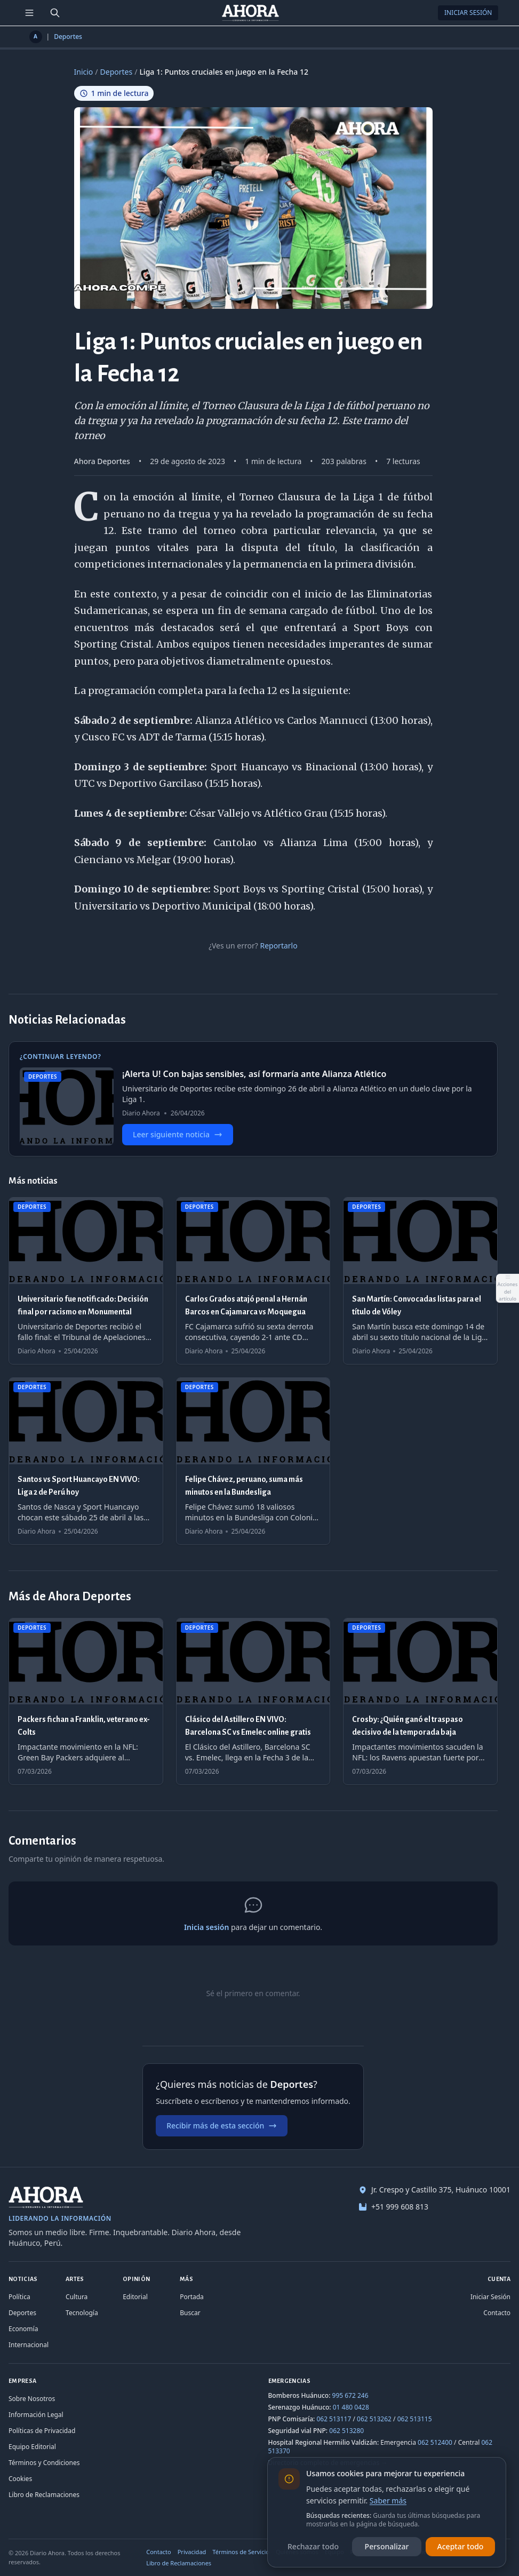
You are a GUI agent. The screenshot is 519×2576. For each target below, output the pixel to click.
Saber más (388, 2500)
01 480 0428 (351, 2407)
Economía (23, 2328)
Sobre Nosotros (32, 2398)
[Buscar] (54, 12)
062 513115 (414, 2418)
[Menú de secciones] (29, 12)
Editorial (135, 2296)
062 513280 (346, 2430)
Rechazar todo (313, 2546)
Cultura (76, 2296)
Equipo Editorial (32, 2446)
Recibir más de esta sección (221, 2125)
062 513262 (374, 2418)
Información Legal (36, 2414)
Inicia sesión (206, 1927)
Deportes (68, 37)
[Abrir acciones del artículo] (507, 1288)
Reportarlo (278, 945)
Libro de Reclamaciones (44, 2494)
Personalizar (387, 2546)
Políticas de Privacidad (42, 2430)
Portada (192, 2296)
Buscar (190, 2312)
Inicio (83, 72)
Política (19, 2296)
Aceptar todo (460, 2546)
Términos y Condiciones (44, 2462)
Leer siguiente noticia (177, 1134)
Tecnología (82, 2312)
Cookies (20, 2478)
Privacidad (192, 2552)
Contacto (496, 2312)
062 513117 (333, 2418)
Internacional (29, 2344)
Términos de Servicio (240, 2552)
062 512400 (435, 2442)
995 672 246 (350, 2395)
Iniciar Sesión (468, 12)
